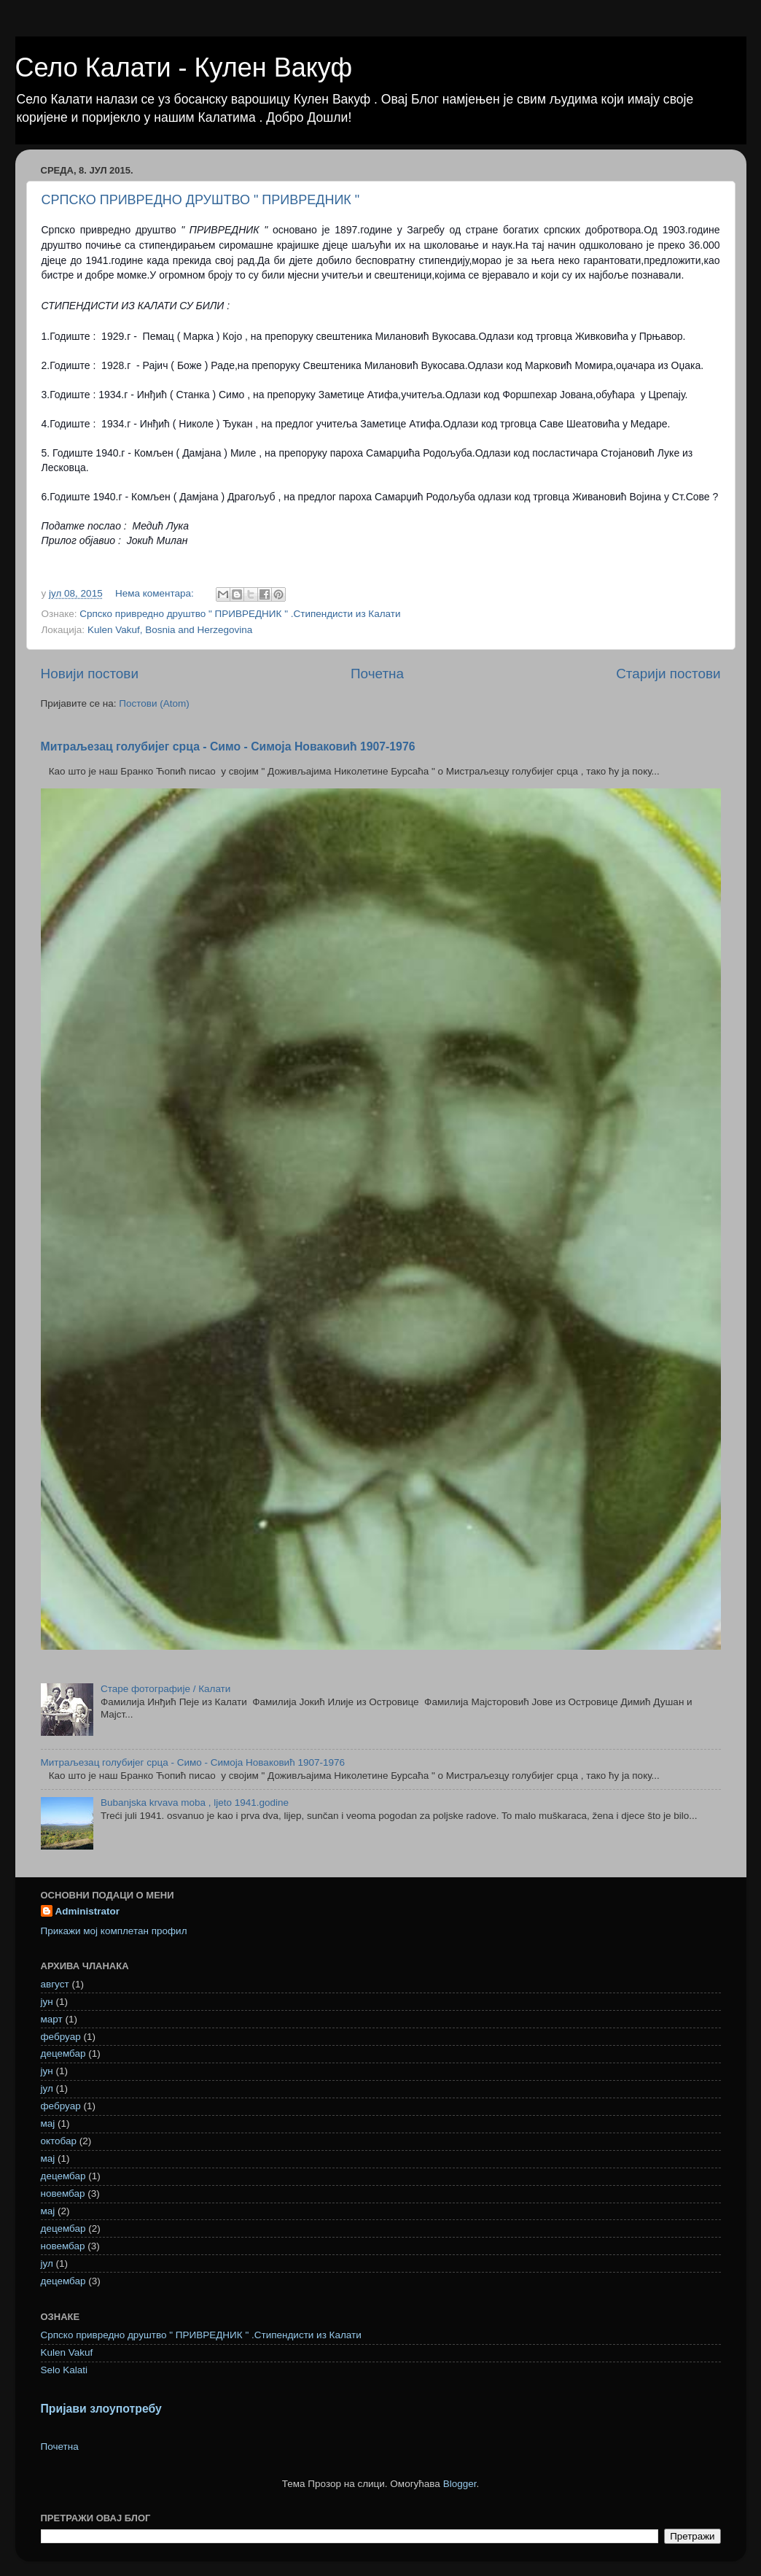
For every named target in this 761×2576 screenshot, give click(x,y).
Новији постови (89, 673)
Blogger (460, 2483)
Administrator (87, 1911)
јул (47, 2088)
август (55, 1984)
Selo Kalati (64, 2369)
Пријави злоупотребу (101, 2408)
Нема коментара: (156, 593)
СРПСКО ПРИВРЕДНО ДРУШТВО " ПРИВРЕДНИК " (201, 200)
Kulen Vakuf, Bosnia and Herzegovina (169, 629)
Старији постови (668, 673)
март (52, 2019)
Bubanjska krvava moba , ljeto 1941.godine (195, 1802)
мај (48, 2123)
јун (47, 2001)
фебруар (61, 2036)
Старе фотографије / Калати (165, 1688)
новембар (63, 2193)
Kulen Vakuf (67, 2352)
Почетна (377, 673)
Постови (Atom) (154, 703)
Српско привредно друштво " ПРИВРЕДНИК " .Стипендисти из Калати (239, 613)
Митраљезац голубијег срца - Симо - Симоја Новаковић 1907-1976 (228, 746)
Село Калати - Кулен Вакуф (184, 67)
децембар (63, 2053)
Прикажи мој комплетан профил (114, 1930)
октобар (59, 2140)
